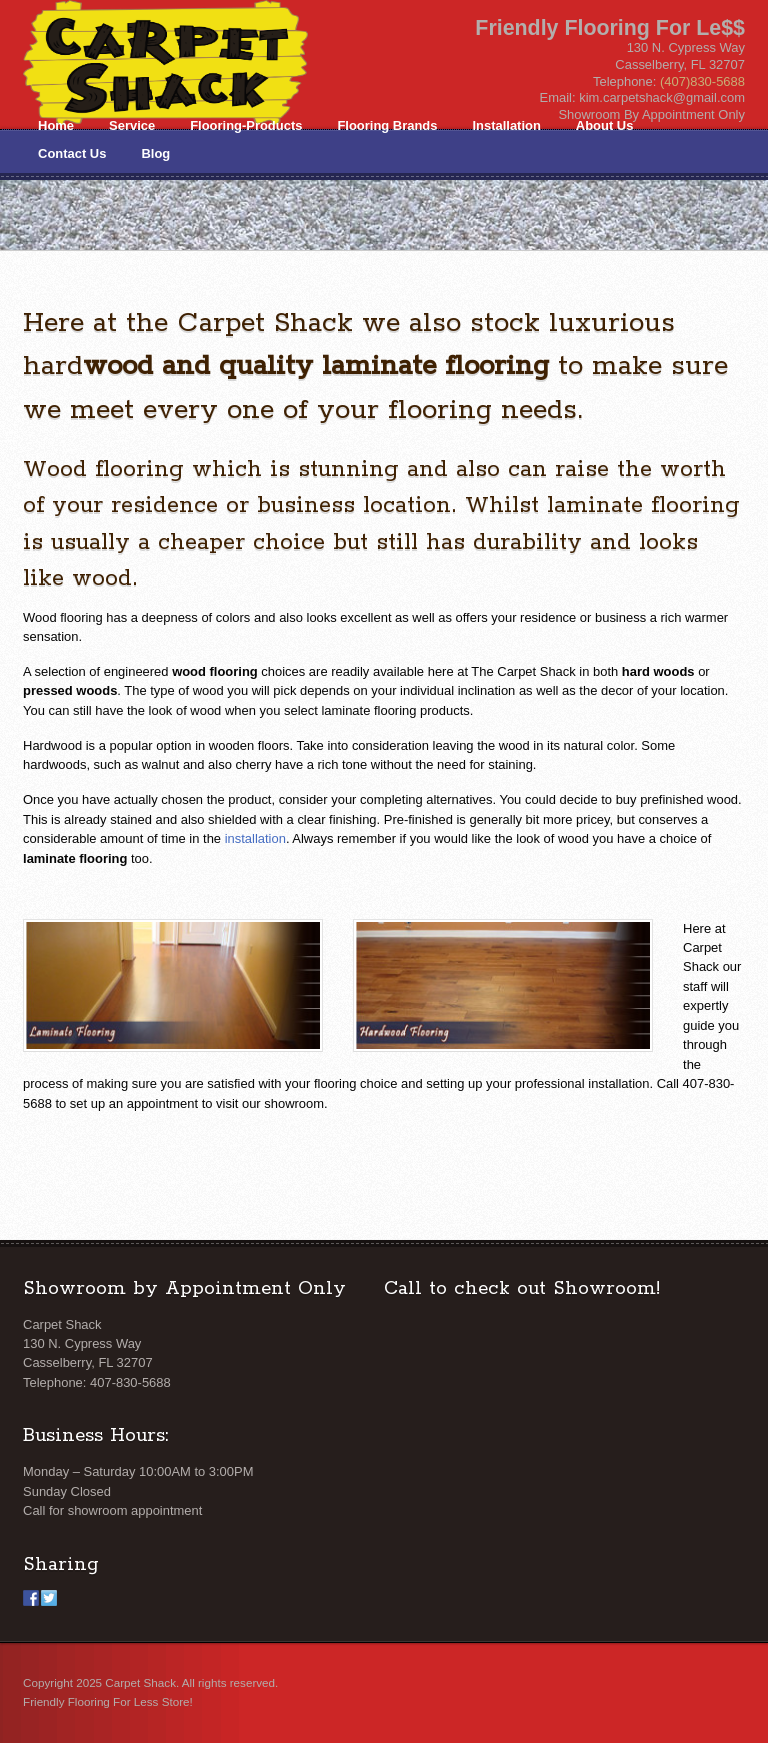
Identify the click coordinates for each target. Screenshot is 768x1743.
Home (56, 125)
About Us (605, 125)
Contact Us (72, 153)
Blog (155, 153)
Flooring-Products (246, 125)
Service (132, 125)
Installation (506, 125)
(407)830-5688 (702, 81)
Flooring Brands (387, 125)
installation (255, 838)
